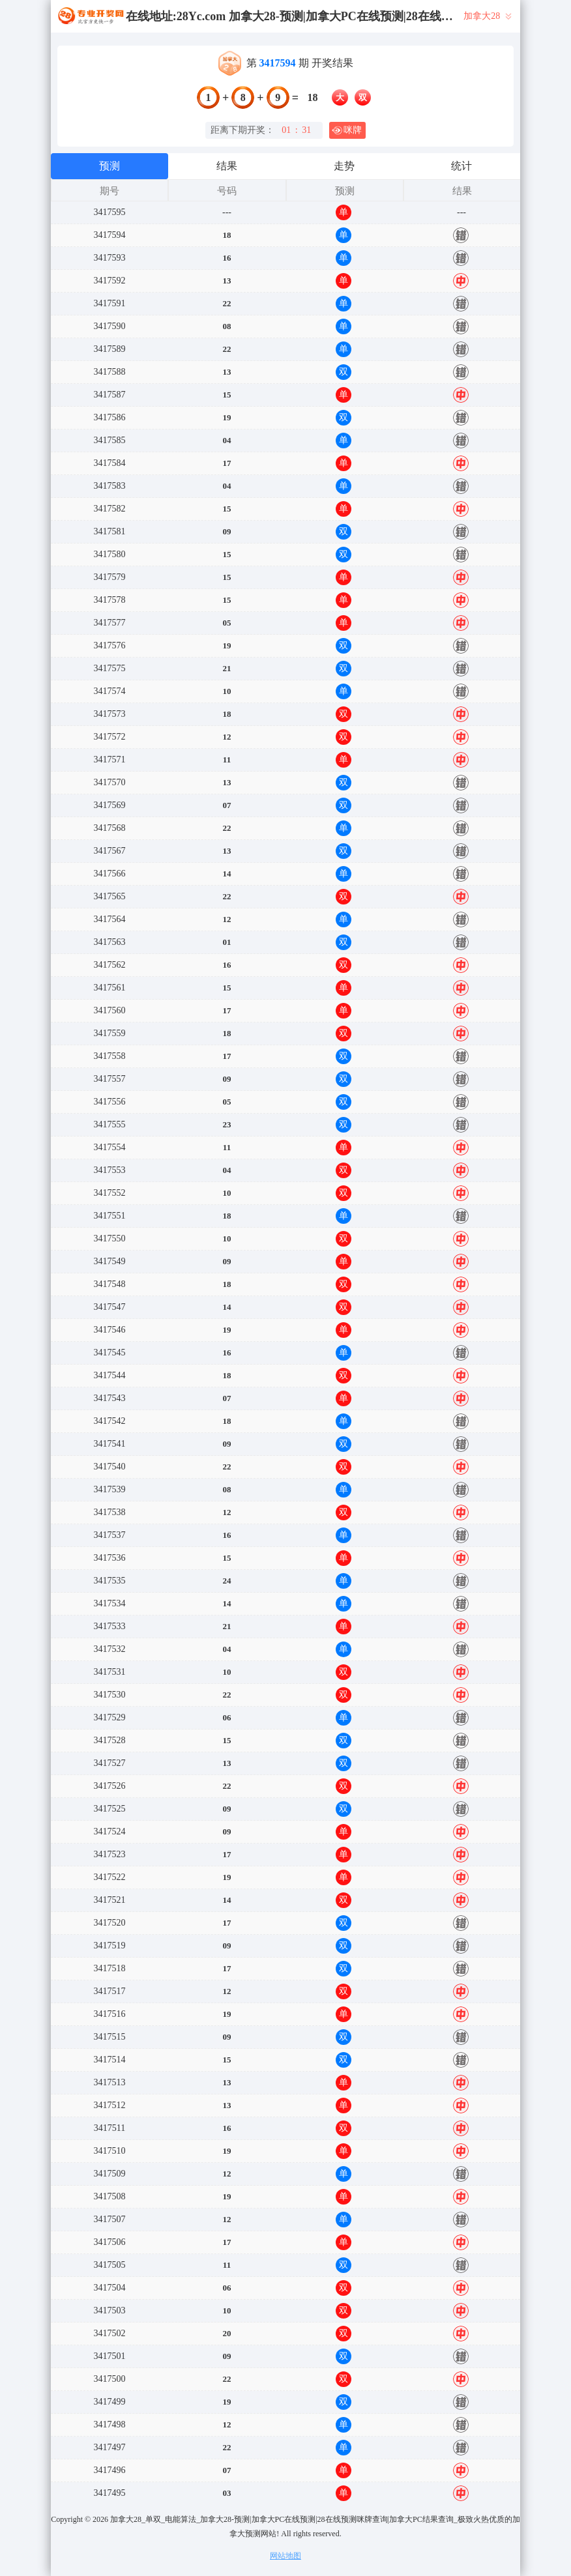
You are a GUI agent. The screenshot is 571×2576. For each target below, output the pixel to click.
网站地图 (285, 2555)
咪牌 (347, 130)
